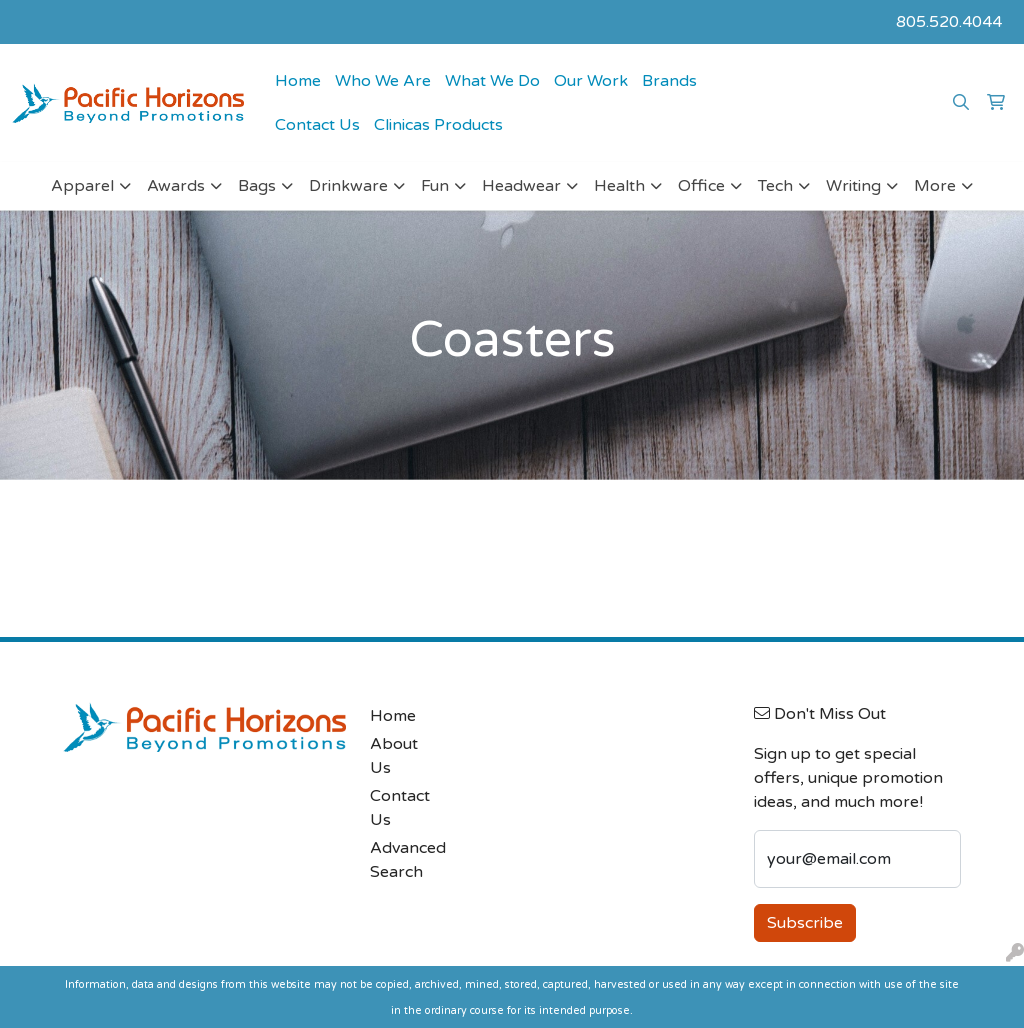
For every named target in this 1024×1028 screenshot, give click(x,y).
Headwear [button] (521, 186)
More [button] (935, 186)
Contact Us (317, 125)
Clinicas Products (438, 125)
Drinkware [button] (348, 186)
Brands (669, 81)
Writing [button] (853, 186)
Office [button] (701, 186)
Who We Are (383, 81)
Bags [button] (257, 186)
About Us (394, 756)
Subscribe (805, 923)
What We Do (492, 81)
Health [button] (619, 186)
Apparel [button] (82, 186)
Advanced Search (406, 860)
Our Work (591, 81)
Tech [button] (775, 186)
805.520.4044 (949, 22)
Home (298, 81)
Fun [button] (435, 186)
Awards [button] (176, 186)
